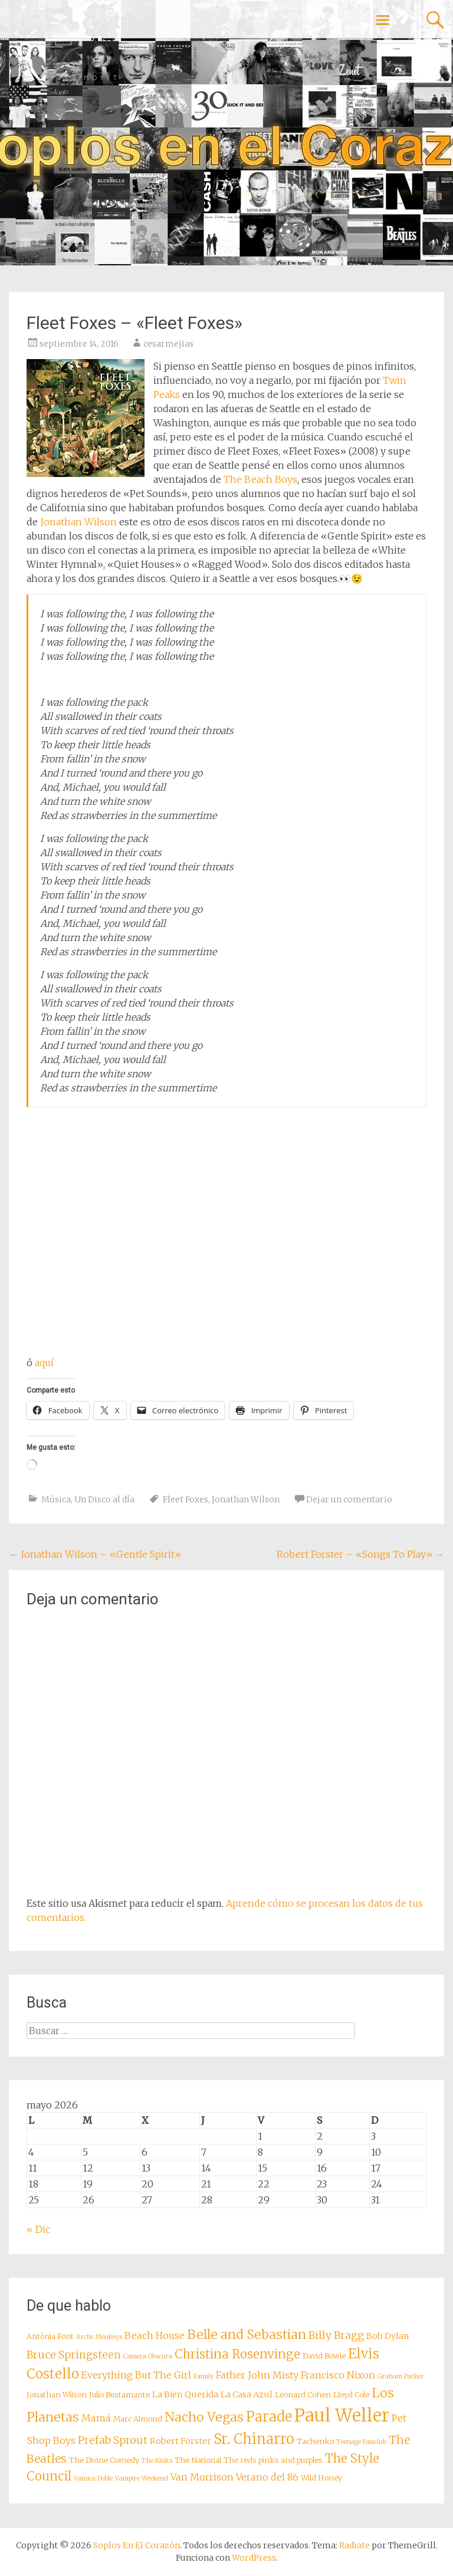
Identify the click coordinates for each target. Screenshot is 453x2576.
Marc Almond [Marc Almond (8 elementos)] (137, 2418)
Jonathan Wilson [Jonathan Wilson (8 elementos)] (57, 2394)
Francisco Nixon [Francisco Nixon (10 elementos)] (338, 2375)
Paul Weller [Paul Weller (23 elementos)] (341, 2415)
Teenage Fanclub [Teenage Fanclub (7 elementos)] (361, 2442)
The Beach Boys (260, 479)
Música (56, 1499)
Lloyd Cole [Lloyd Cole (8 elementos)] (351, 2394)
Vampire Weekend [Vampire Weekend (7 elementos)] (141, 2478)
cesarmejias (168, 343)
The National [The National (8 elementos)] (198, 2460)
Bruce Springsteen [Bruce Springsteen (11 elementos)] (74, 2354)
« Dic (38, 2229)
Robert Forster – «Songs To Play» (360, 1554)
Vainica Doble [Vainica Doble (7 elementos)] (93, 2478)
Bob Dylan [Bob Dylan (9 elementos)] (387, 2336)
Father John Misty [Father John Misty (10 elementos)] (257, 2375)
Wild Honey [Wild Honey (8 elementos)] (321, 2477)
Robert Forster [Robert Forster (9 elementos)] (180, 2441)
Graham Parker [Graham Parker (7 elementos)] (401, 2376)
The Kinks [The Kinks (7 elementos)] (157, 2461)
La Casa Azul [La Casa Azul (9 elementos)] (247, 2394)
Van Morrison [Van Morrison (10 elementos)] (202, 2477)
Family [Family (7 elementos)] (203, 2376)
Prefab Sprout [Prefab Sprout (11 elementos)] (112, 2440)
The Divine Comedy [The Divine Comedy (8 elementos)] (104, 2460)
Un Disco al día (104, 1499)
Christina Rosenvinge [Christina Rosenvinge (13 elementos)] (237, 2354)
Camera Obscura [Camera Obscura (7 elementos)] (147, 2356)
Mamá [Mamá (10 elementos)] (96, 2418)
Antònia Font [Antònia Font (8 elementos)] (50, 2336)
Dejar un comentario (349, 1499)
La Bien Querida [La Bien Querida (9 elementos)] (185, 2394)
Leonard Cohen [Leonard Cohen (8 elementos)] (303, 2394)
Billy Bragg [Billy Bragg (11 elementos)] (336, 2335)
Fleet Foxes (185, 1499)
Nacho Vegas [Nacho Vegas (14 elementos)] (204, 2417)
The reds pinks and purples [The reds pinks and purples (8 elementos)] (273, 2460)
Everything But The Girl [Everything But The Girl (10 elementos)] (136, 2375)
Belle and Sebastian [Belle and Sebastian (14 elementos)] (246, 2335)
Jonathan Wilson (78, 522)
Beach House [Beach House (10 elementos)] (154, 2335)
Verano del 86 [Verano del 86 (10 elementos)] (267, 2477)
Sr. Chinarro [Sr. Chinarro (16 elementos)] (254, 2438)
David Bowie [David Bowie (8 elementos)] (324, 2355)
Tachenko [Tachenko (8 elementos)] (315, 2441)
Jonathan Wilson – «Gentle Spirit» (95, 1554)
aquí (44, 1362)
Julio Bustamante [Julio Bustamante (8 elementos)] (119, 2394)
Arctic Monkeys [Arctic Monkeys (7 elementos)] (99, 2337)
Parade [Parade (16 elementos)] (269, 2416)
